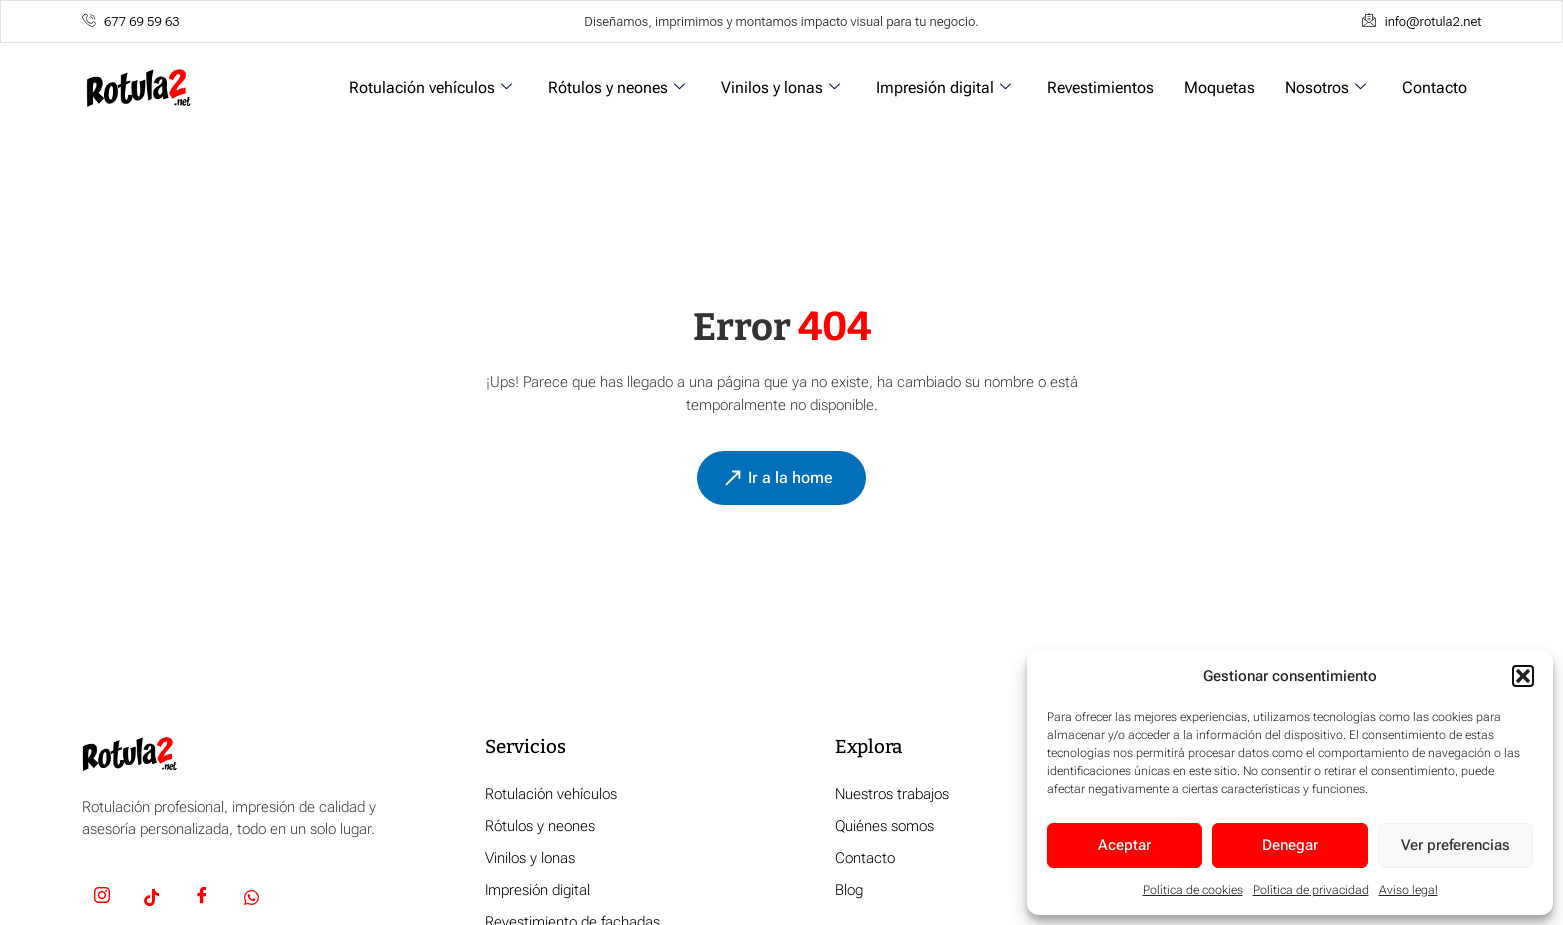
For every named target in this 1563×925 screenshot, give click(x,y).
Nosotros (1325, 87)
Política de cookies (1193, 890)
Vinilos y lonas (780, 87)
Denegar (1290, 845)
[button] (1523, 676)
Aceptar (1124, 845)
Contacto (1434, 87)
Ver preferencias (1455, 845)
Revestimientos (1100, 87)
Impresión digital (943, 87)
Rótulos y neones (616, 87)
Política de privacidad (1311, 890)
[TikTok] (152, 899)
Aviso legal (1408, 890)
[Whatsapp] (252, 899)
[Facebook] (202, 899)
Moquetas (1219, 87)
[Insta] (102, 899)
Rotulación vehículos (430, 87)
